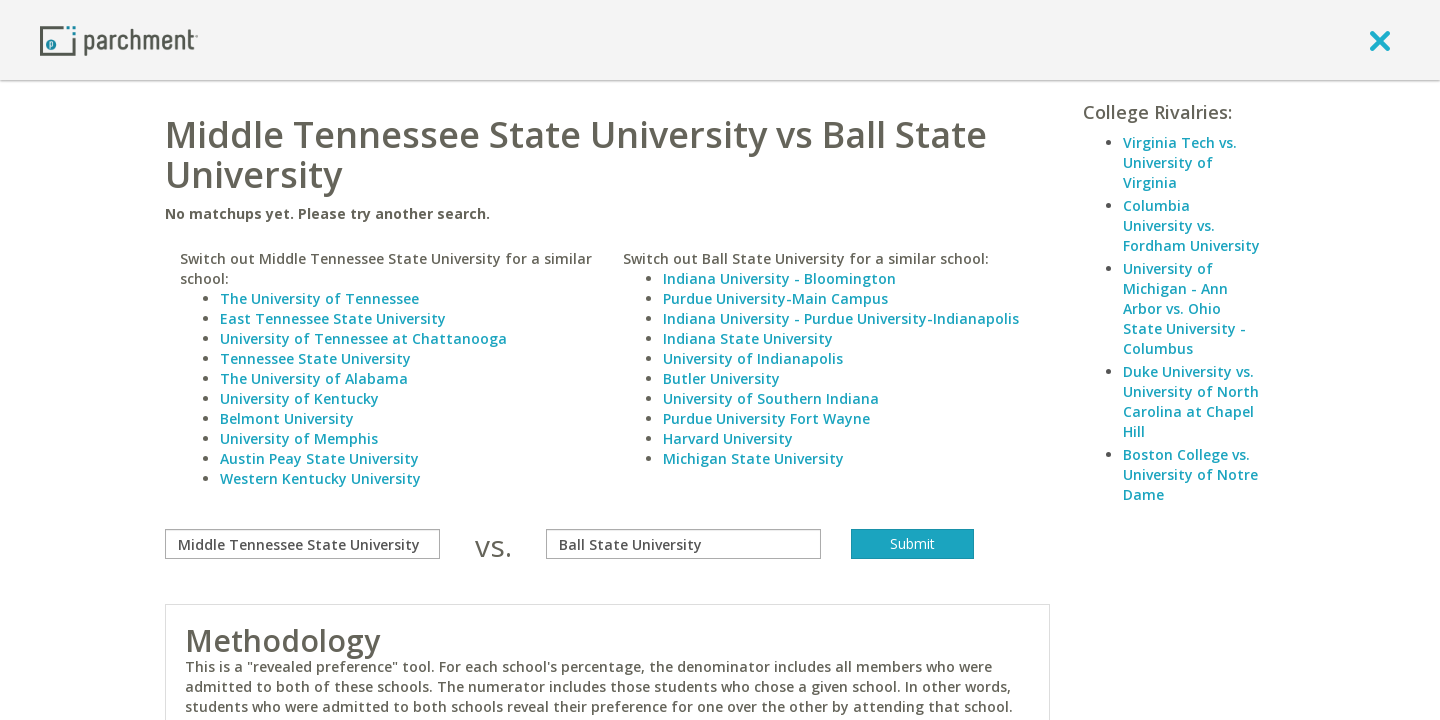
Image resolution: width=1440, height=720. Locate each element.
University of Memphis (299, 438)
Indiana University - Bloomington (779, 278)
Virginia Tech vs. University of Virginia (1180, 162)
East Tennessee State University (333, 318)
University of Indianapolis (753, 358)
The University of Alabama (314, 378)
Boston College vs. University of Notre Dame (1190, 474)
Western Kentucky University (320, 478)
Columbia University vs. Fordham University (1191, 225)
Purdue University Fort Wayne (766, 418)
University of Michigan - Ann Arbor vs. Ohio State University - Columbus (1184, 308)
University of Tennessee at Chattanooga (363, 338)
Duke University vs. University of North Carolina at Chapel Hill (1191, 401)
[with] (683, 544)
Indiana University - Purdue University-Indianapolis (841, 318)
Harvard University (728, 438)
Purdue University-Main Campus (775, 298)
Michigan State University (753, 458)
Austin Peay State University (319, 458)
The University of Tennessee (319, 298)
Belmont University (287, 418)
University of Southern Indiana (771, 398)
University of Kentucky (299, 398)
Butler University (721, 378)
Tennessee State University (315, 358)
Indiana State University (748, 338)
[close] (1380, 40)
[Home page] (119, 39)
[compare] (302, 544)
